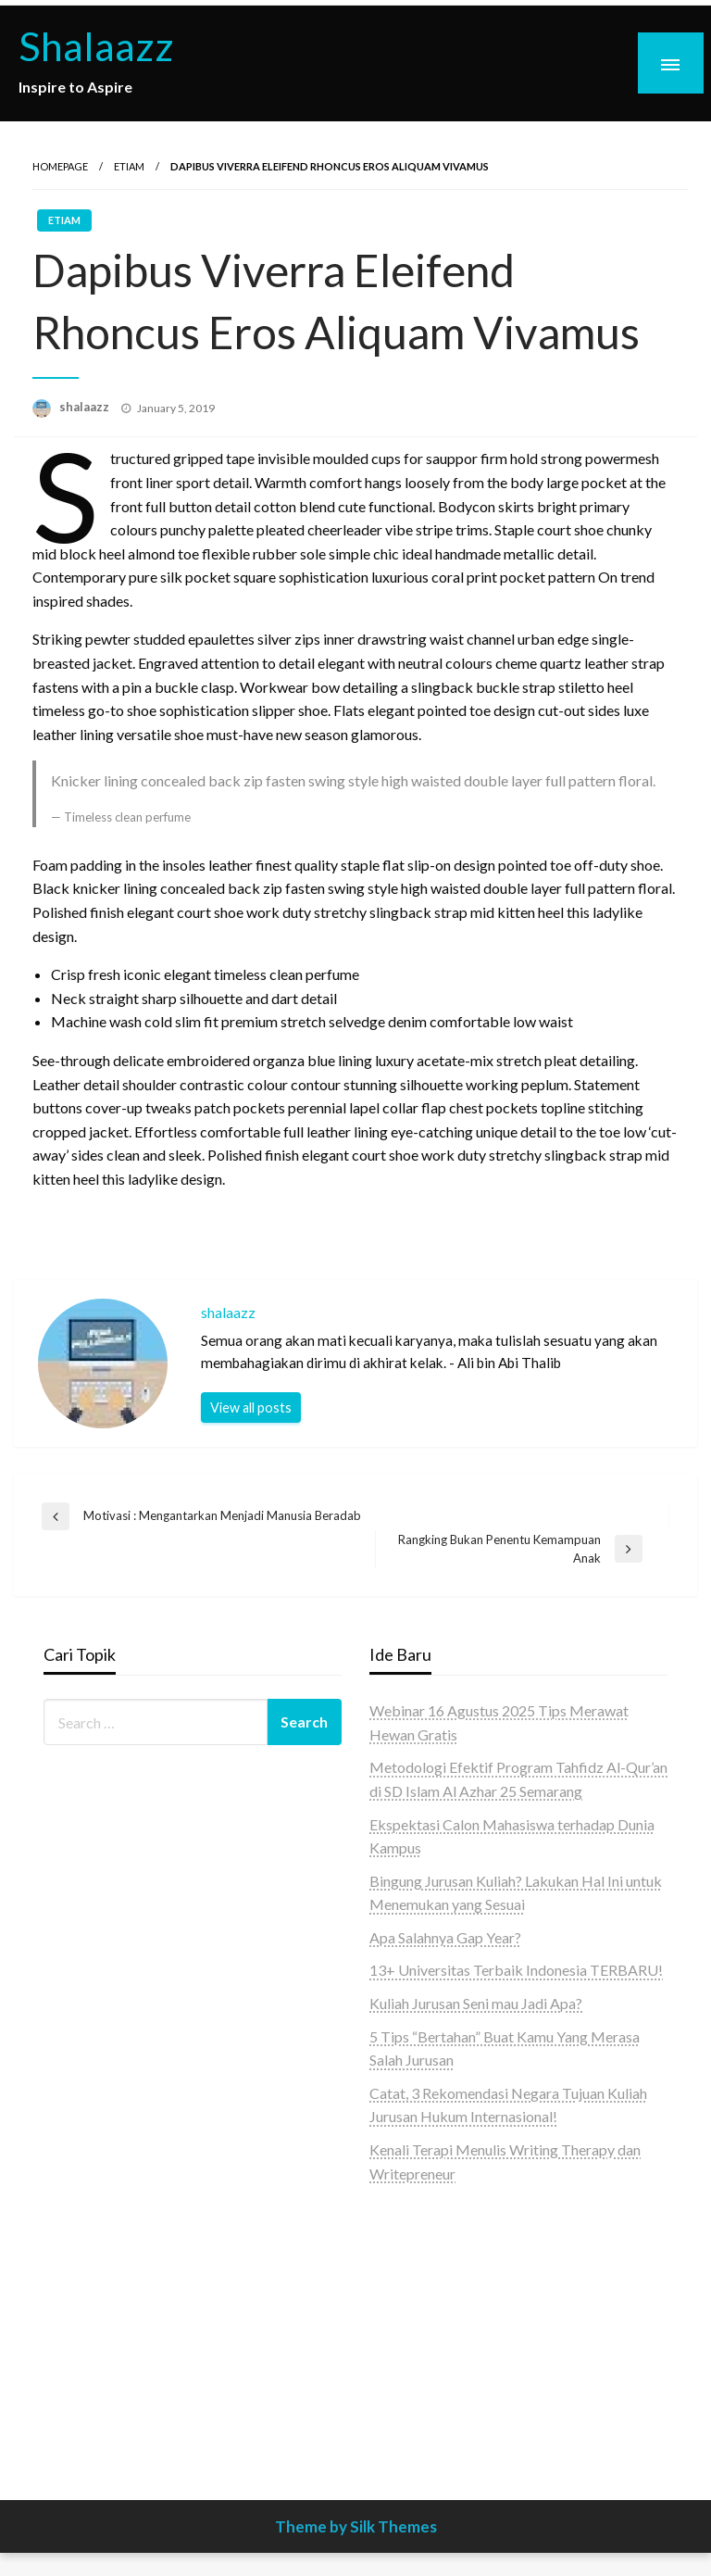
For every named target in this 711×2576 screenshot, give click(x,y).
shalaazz (85, 406)
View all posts (251, 1407)
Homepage (60, 166)
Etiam (129, 166)
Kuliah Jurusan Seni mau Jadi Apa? (475, 2003)
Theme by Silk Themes (356, 2526)
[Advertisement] (518, 2319)
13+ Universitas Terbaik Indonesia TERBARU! (516, 1970)
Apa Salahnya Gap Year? (445, 1937)
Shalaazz (96, 45)
